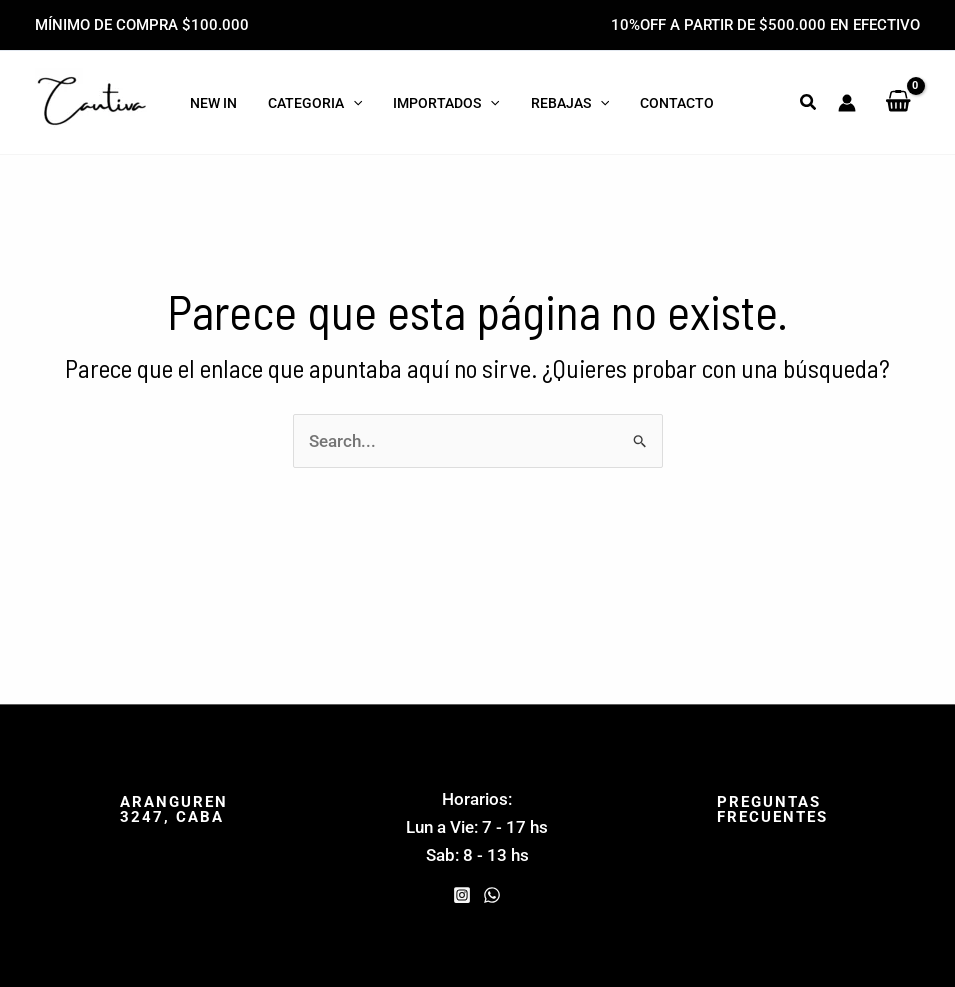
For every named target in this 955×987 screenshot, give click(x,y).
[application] (352, 103)
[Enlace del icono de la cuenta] (847, 103)
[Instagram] (462, 895)
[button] (809, 102)
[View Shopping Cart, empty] (898, 102)
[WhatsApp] (492, 895)
